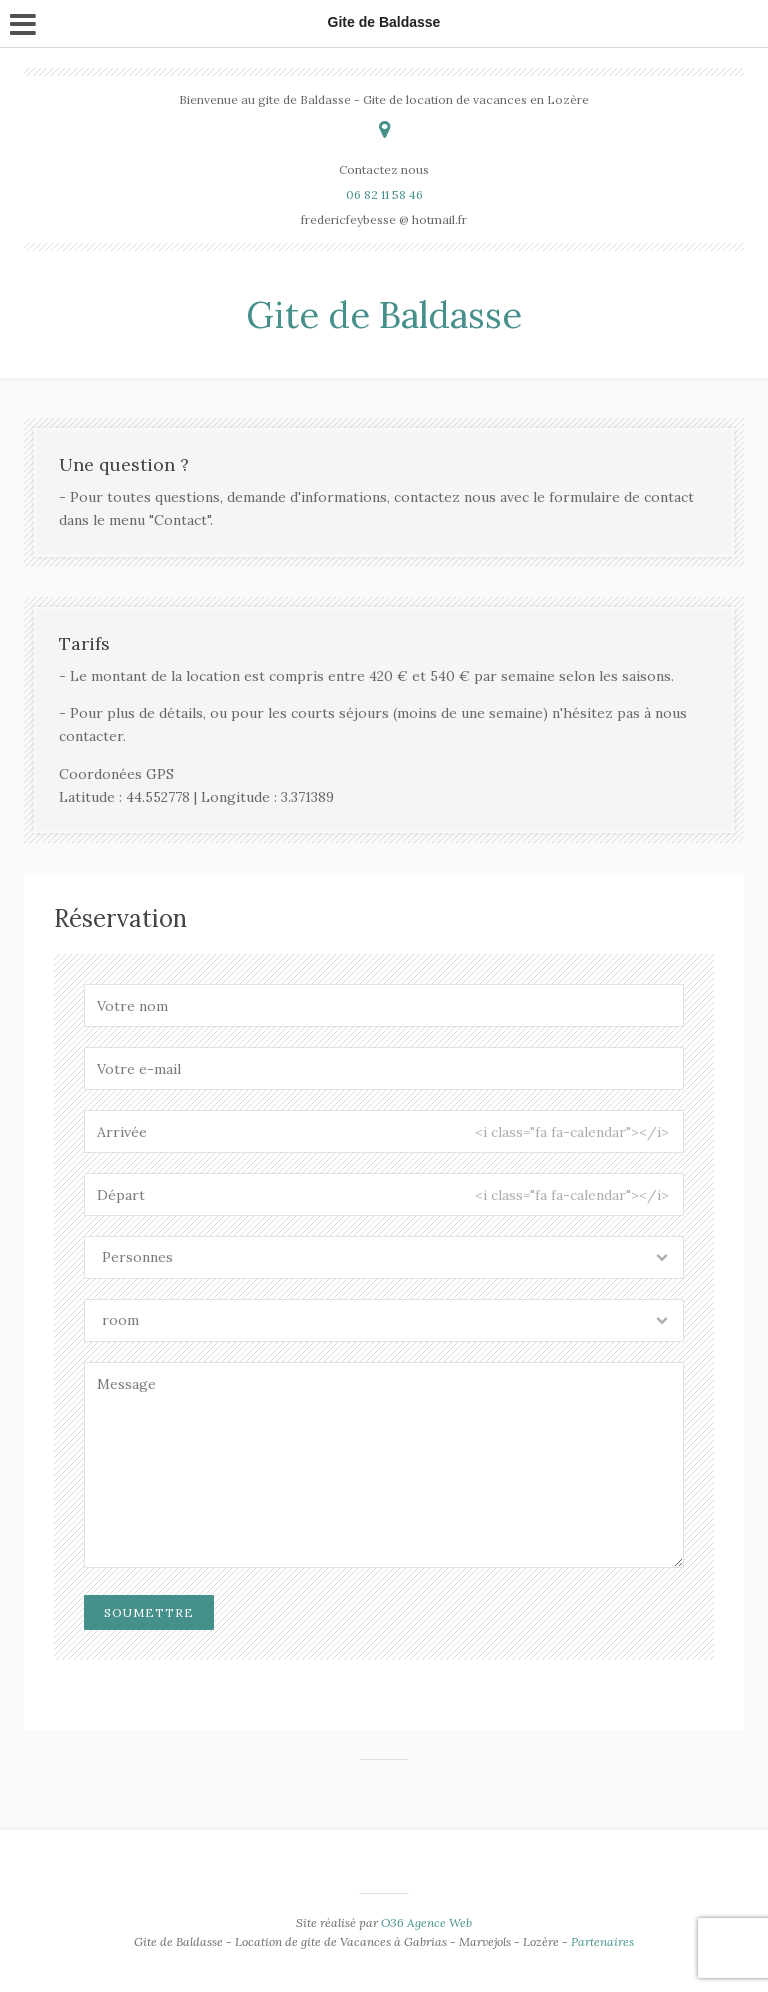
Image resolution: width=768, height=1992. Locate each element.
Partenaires (602, 1941)
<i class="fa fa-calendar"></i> (572, 1132)
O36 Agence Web (426, 1922)
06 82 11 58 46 (384, 194)
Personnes (137, 1257)
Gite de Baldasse (384, 315)
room (120, 1320)
